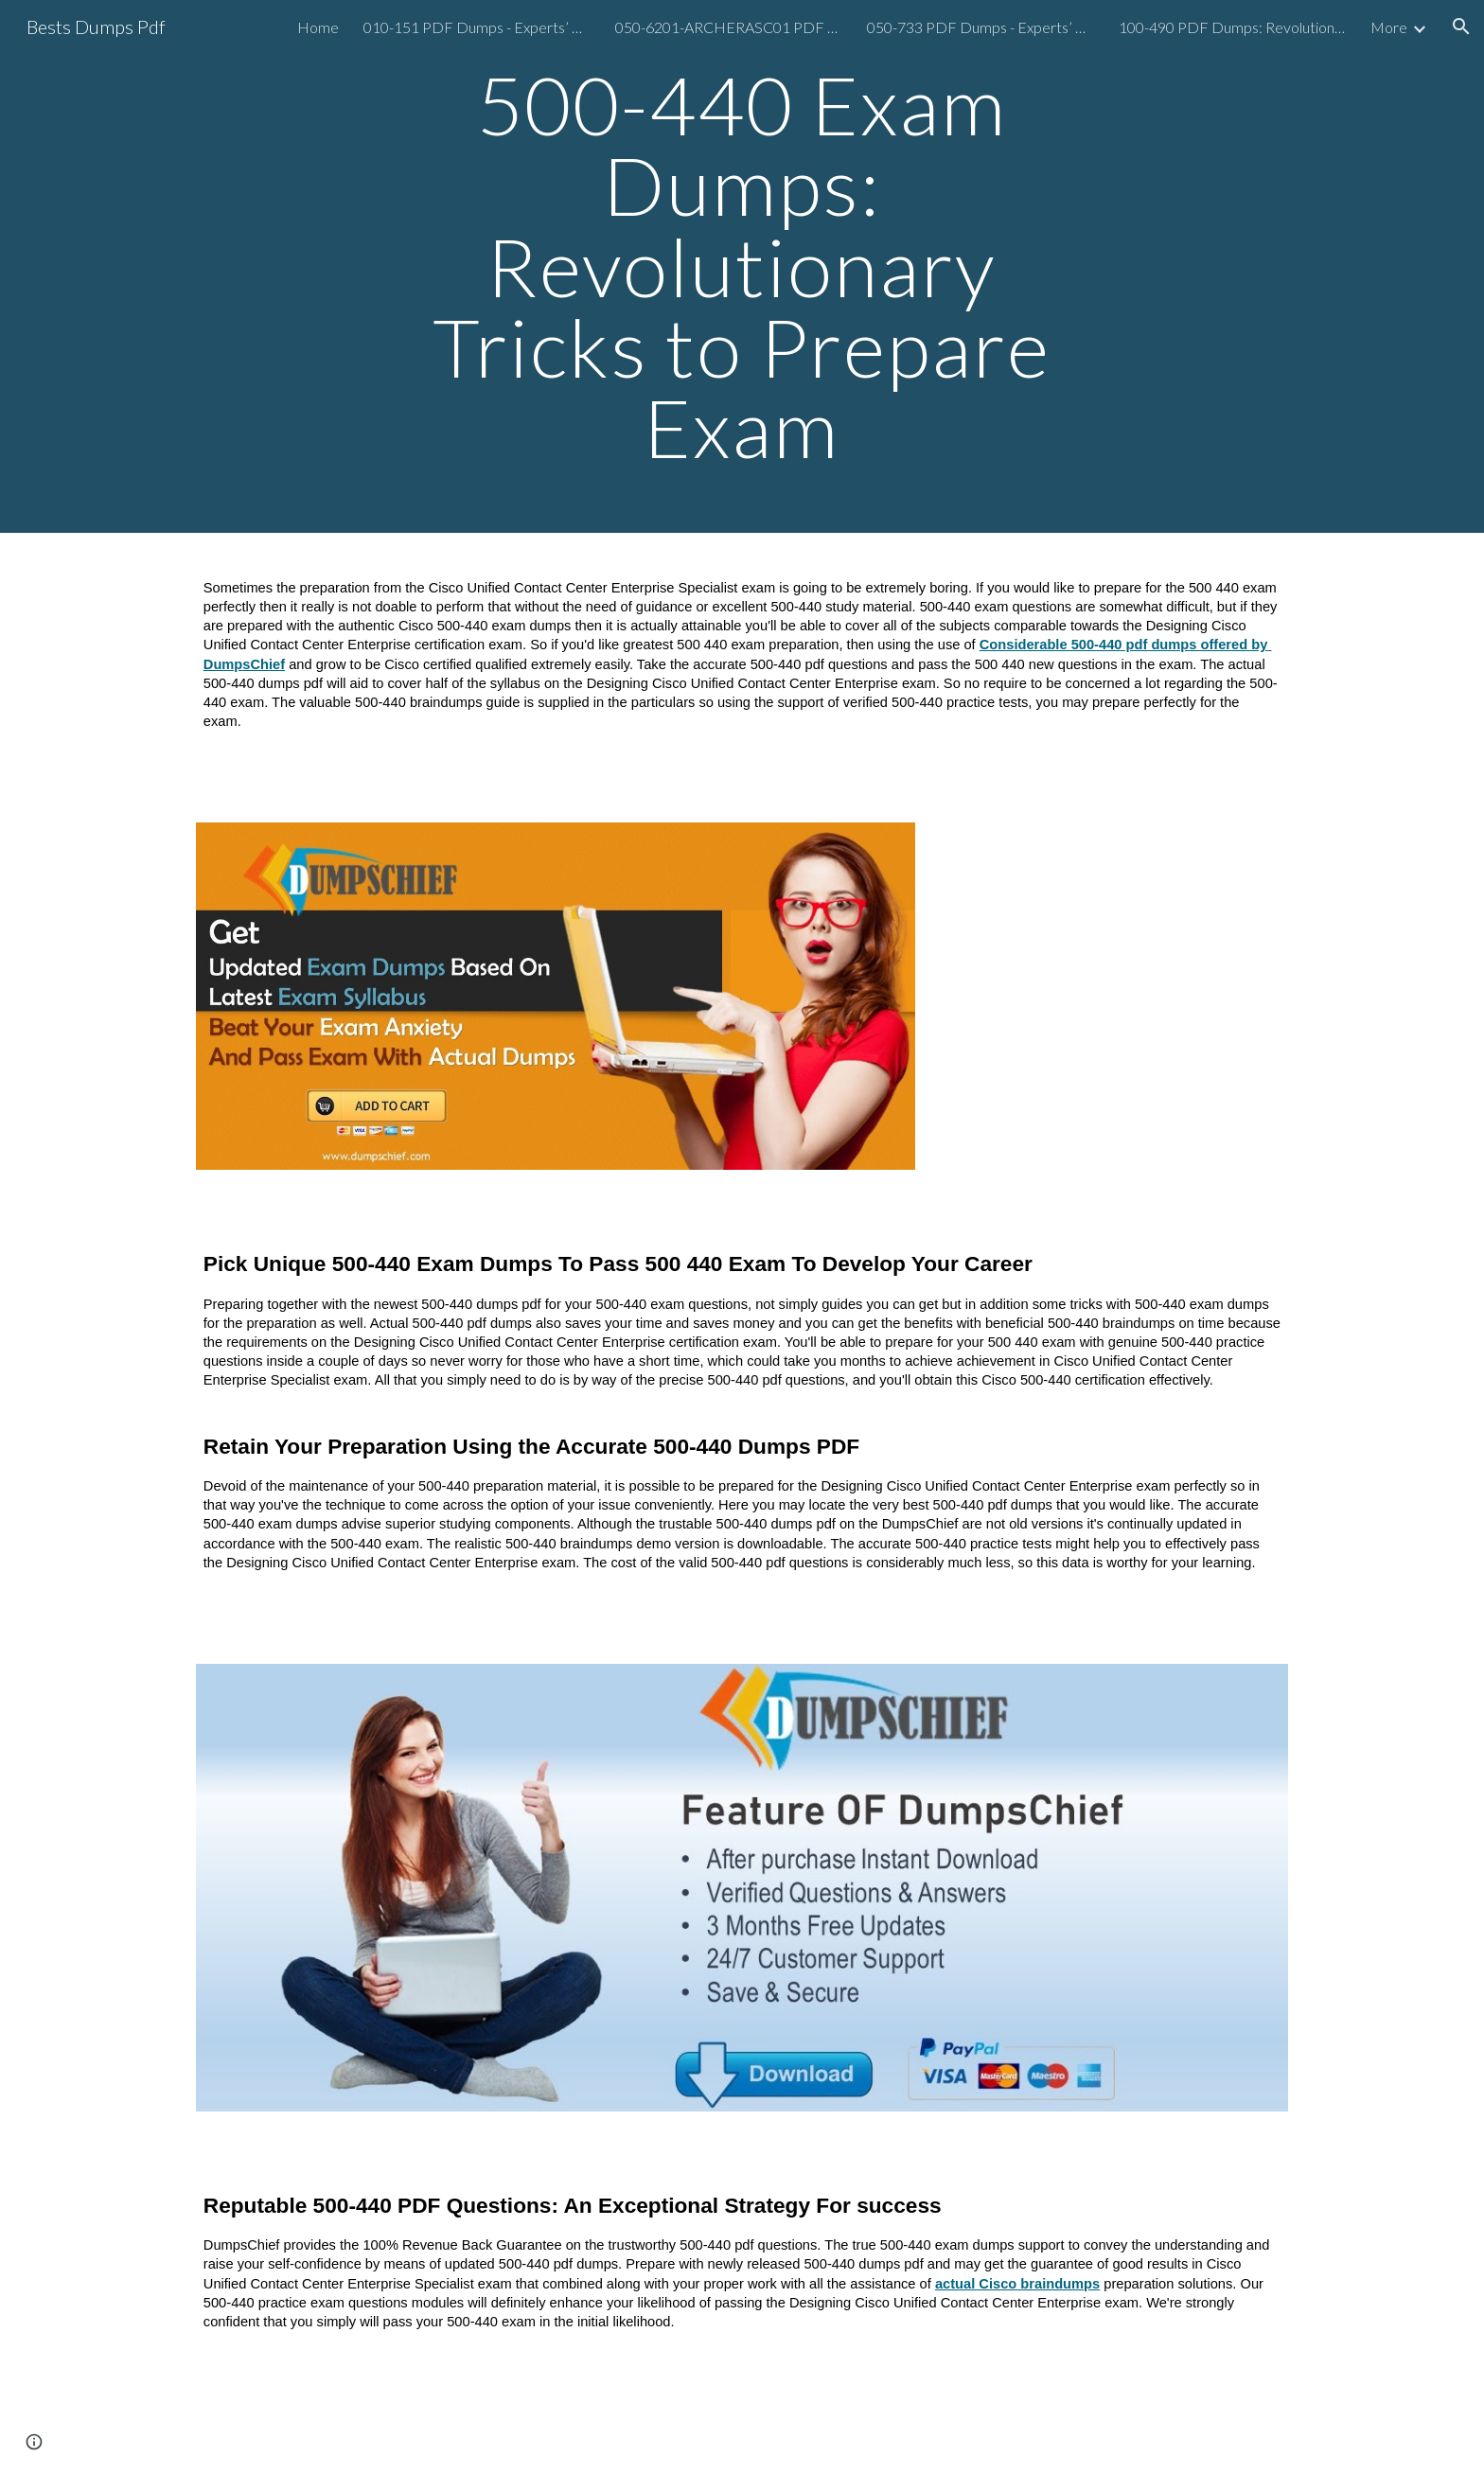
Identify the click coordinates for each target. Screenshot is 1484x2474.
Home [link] (318, 27)
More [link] (1388, 27)
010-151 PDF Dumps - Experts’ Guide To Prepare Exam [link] (477, 27)
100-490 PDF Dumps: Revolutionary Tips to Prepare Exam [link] (1232, 27)
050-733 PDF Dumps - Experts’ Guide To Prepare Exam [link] (980, 27)
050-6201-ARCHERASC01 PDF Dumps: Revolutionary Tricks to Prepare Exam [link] (728, 27)
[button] (1461, 26)
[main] (742, 266)
